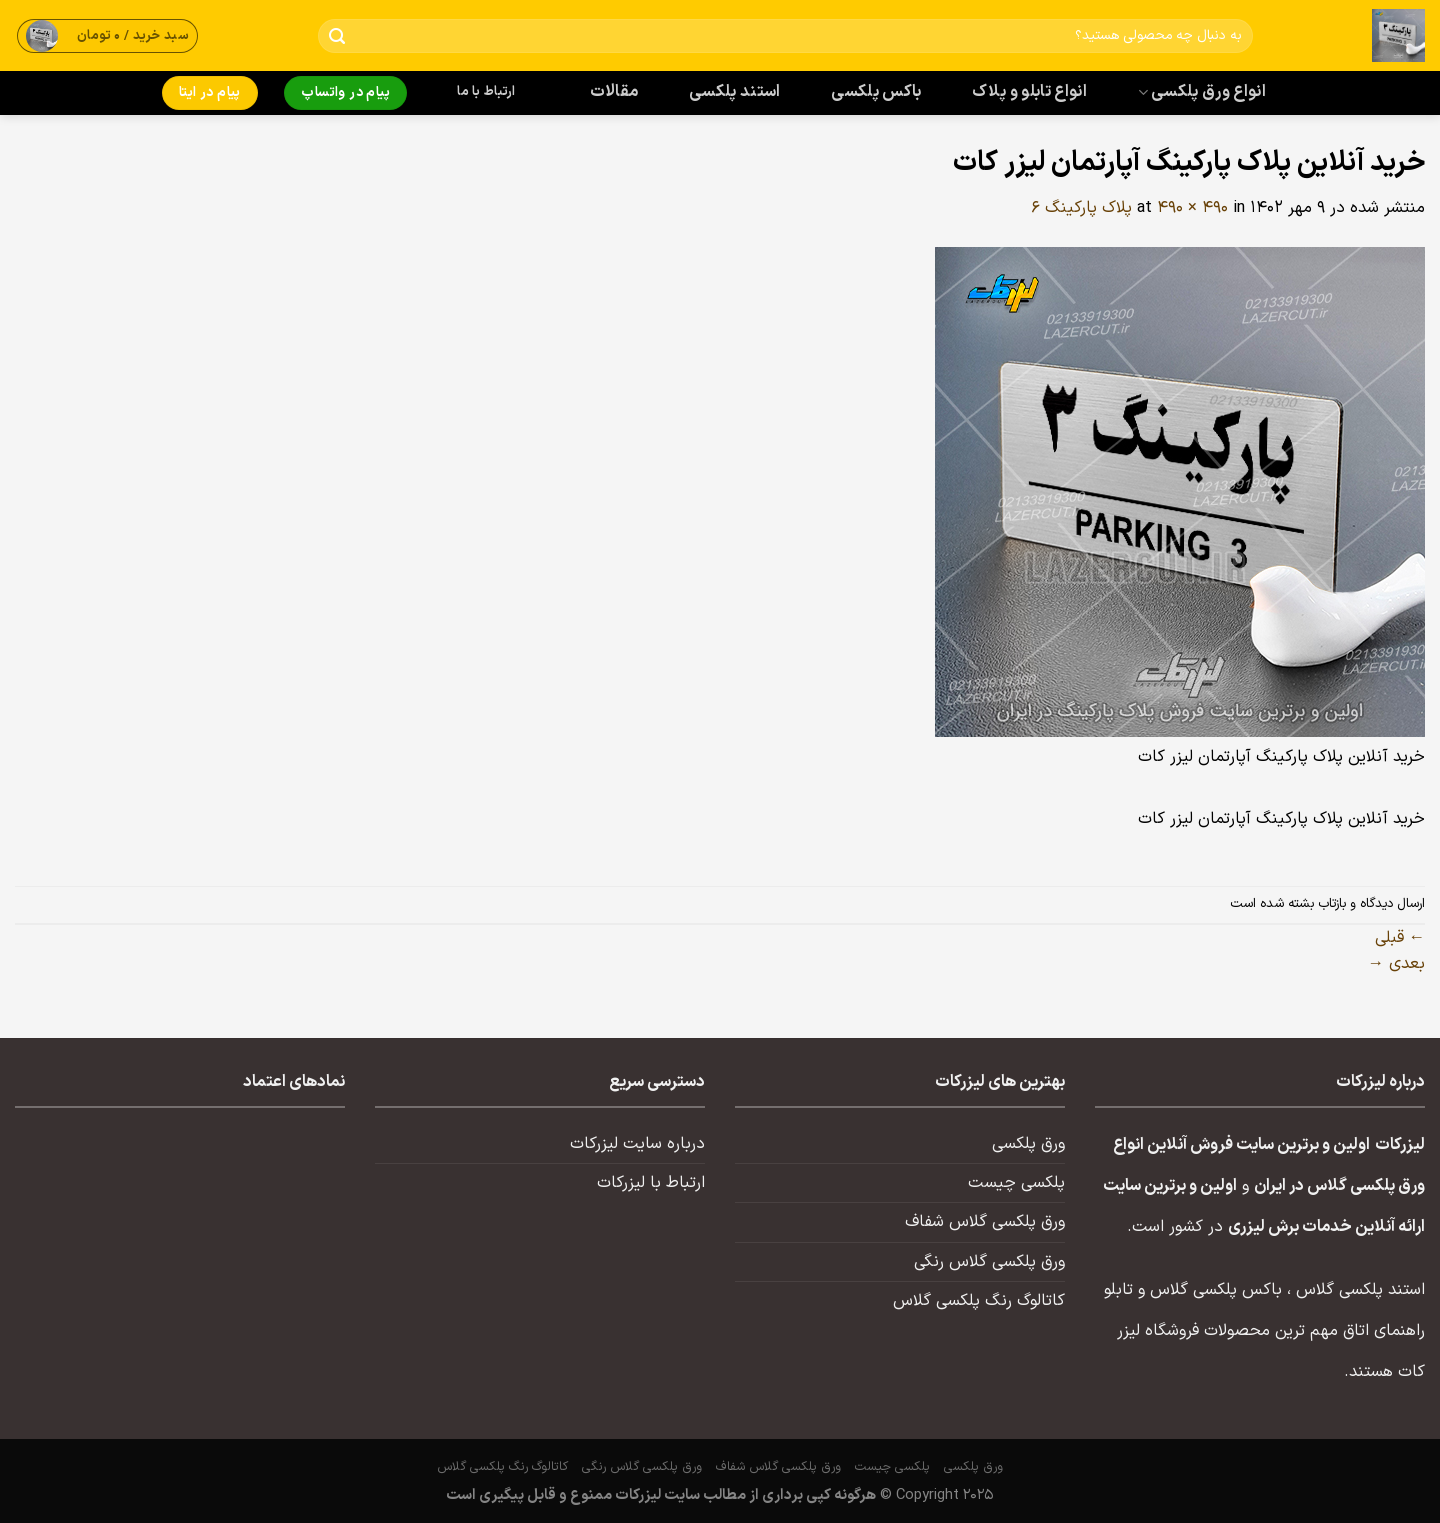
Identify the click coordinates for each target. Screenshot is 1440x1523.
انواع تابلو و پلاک (1029, 92)
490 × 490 (1192, 208)
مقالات (614, 92)
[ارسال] (337, 36)
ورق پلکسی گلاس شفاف (985, 1222)
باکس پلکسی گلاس (1216, 1290)
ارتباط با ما (486, 92)
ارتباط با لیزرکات (651, 1183)
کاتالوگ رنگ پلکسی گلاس (979, 1301)
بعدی (1396, 964)
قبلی (1400, 938)
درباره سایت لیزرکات (637, 1144)
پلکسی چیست (1016, 1183)
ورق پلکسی (1028, 1144)
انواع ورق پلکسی (1202, 92)
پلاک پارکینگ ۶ (1081, 208)
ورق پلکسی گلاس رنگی (989, 1262)
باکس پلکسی (876, 92)
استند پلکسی (735, 92)
